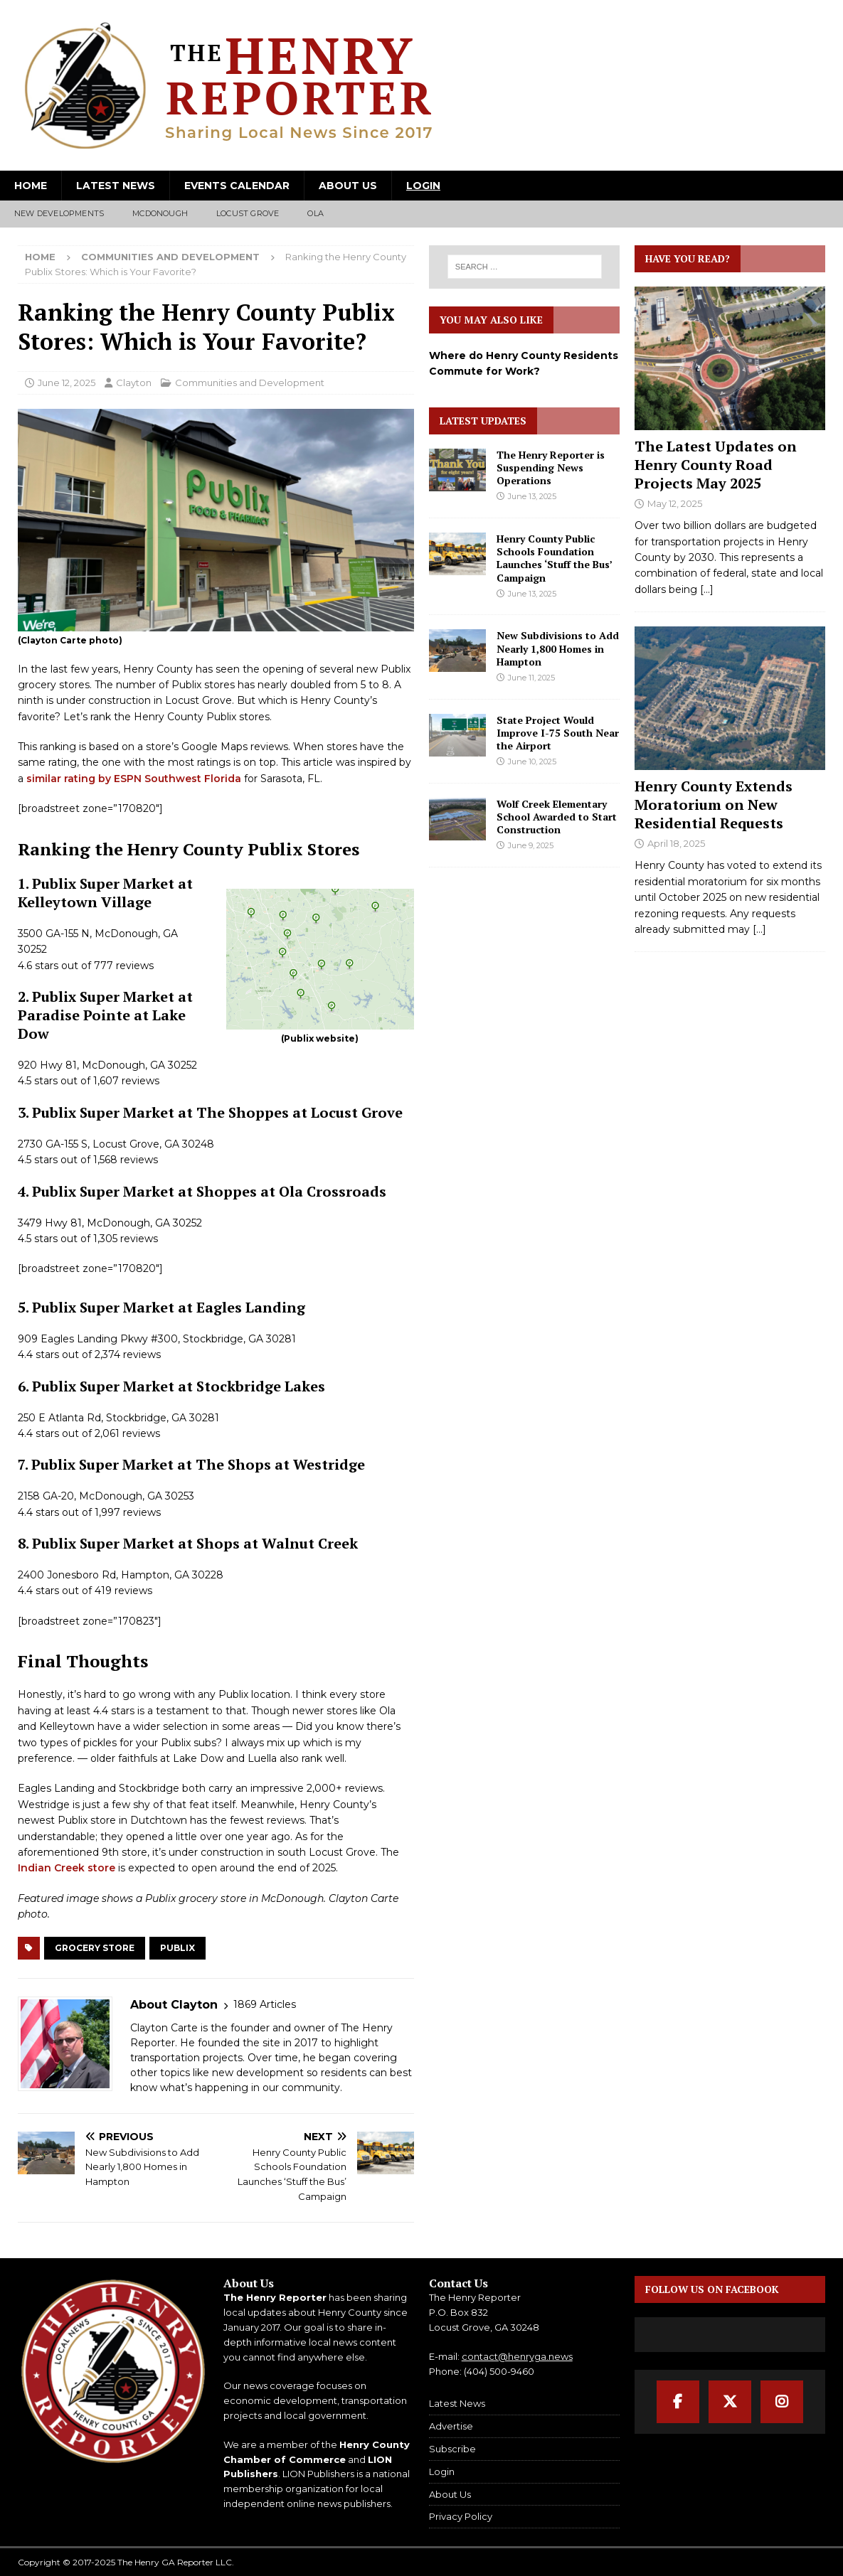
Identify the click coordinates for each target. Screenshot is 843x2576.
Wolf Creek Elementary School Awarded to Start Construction (557, 816)
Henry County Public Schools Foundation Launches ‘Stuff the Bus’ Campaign (554, 558)
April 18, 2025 (676, 843)
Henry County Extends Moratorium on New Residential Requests (713, 804)
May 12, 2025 (674, 503)
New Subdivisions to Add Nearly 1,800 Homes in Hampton (558, 648)
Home (30, 185)
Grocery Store (94, 1947)
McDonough (160, 213)
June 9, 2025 (530, 845)
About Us (348, 185)
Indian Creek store (66, 1867)
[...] (707, 589)
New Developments (59, 213)
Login (423, 185)
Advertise (451, 2426)
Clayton (134, 382)
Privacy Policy (460, 2516)
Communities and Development (249, 382)
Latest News (115, 185)
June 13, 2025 (532, 496)
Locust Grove (247, 213)
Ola (315, 213)
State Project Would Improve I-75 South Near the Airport (558, 732)
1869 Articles (264, 2004)
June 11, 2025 (531, 678)
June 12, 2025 (66, 382)
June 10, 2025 (532, 761)
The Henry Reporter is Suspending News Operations (551, 467)
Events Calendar (237, 185)
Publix (177, 1947)
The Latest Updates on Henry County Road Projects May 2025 (716, 465)
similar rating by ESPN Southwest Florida (133, 778)
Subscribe (452, 2448)
